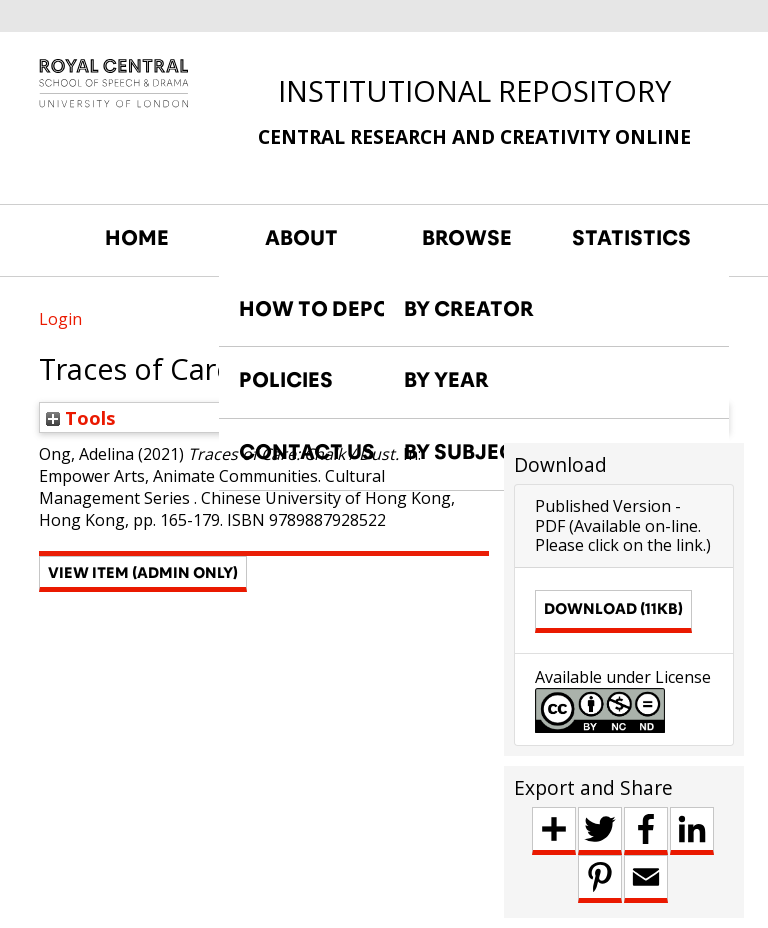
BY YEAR (446, 380)
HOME (137, 238)
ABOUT (301, 238)
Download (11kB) (613, 608)
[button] (143, 574)
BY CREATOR (469, 309)
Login (60, 319)
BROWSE (467, 238)
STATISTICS (631, 238)
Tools (81, 417)
